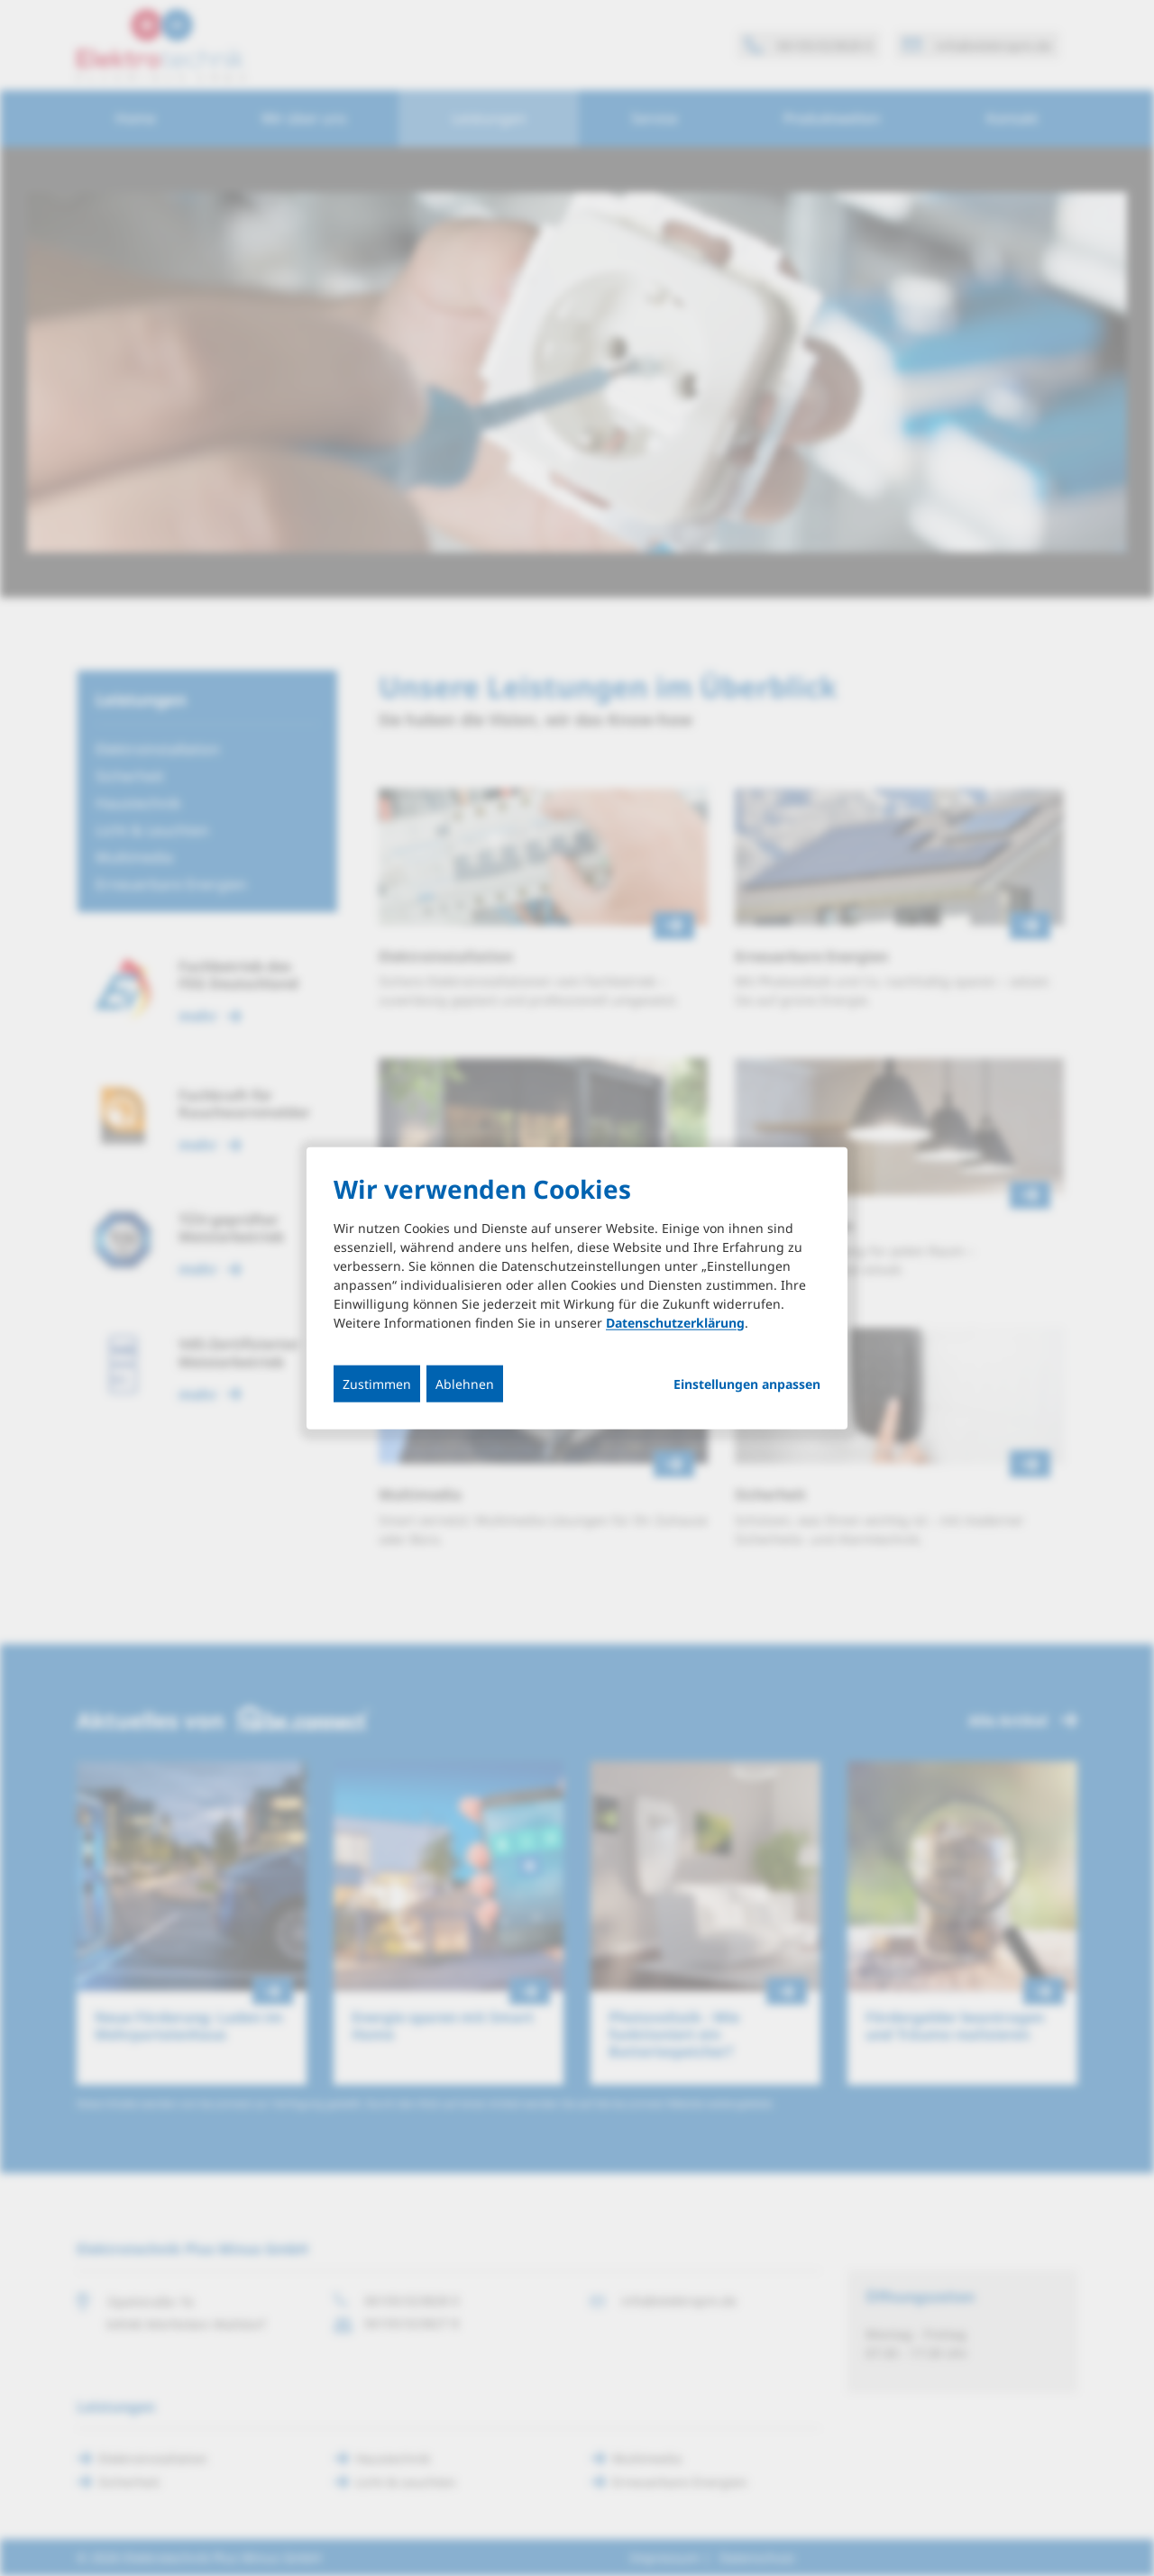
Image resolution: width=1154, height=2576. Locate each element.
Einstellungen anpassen (746, 1384)
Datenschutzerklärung (675, 1321)
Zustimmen (377, 1383)
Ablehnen (464, 1383)
